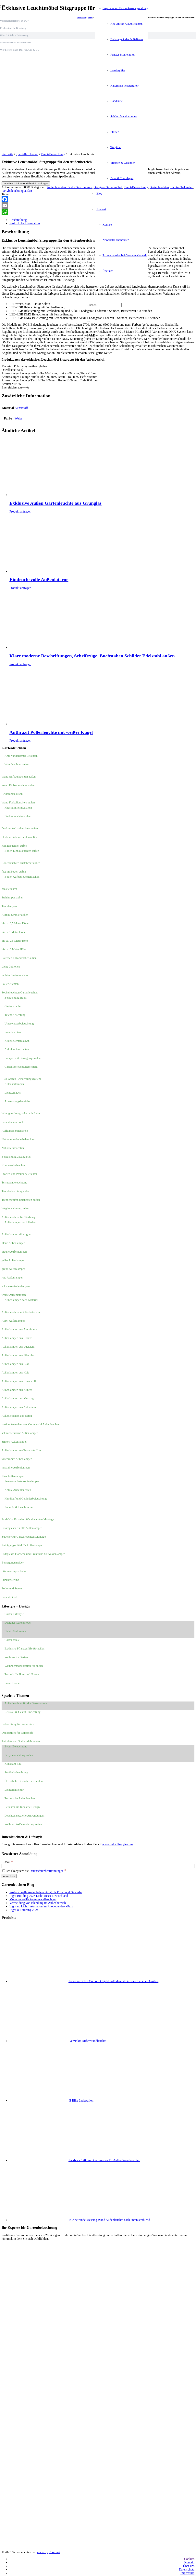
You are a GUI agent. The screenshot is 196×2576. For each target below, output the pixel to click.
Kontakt (189, 2447)
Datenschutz (186, 2454)
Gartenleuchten (159, 72)
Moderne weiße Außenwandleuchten (32, 1784)
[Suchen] (104, 310)
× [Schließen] (4, 2565)
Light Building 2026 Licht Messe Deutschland (38, 1780)
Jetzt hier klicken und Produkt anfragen (25, 68)
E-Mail (7, 1747)
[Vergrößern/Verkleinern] (3, 2570)
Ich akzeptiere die (34, 1755)
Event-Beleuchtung (53, 39)
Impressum (187, 2458)
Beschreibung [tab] (18, 104)
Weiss (18, 303)
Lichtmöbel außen (181, 72)
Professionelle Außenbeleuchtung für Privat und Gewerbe (45, 1777)
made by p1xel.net (48, 2437)
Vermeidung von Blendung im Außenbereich (37, 1787)
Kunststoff (21, 292)
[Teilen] (11, 2570)
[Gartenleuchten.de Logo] (43, 28)
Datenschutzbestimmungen (47, 1755)
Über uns (188, 2451)
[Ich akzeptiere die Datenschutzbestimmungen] (3, 1755)
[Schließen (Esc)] (15, 2570)
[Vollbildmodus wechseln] (7, 2570)
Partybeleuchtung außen (17, 75)
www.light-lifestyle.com (117, 1729)
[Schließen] (88, 326)
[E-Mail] (98, 1751)
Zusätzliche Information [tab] (24, 108)
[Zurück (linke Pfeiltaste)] (3, 2573)
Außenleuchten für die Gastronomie (69, 72)
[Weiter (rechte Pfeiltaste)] (7, 2573)
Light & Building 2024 (23, 1795)
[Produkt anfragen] (20, 396)
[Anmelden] (9, 1761)
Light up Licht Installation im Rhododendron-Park (41, 1791)
